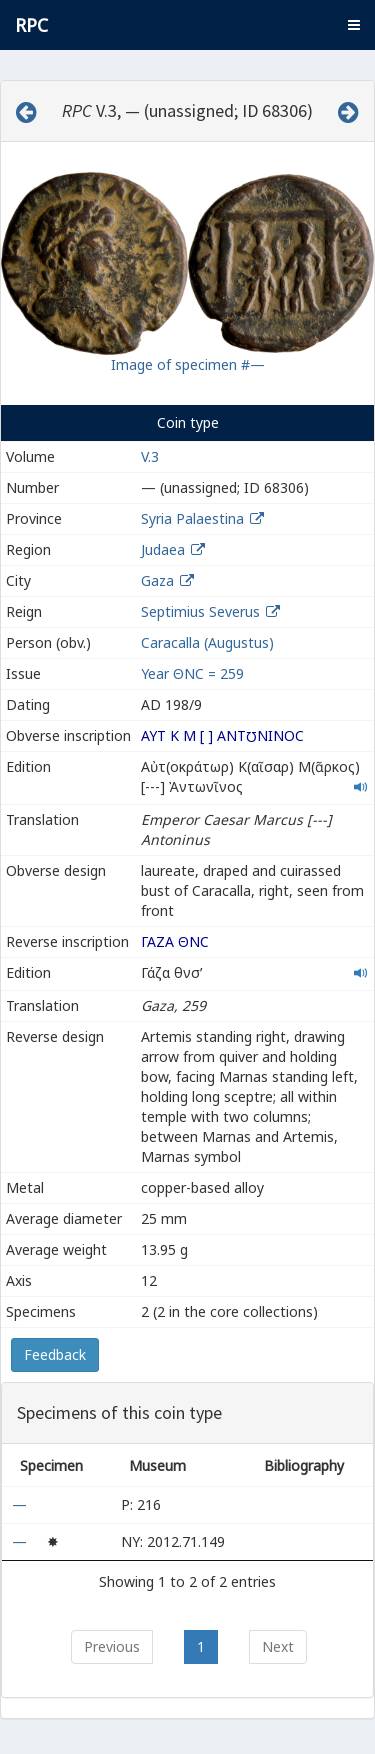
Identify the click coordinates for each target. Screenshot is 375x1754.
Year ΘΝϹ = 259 (192, 673)
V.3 (150, 456)
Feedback (55, 1354)
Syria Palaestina (192, 518)
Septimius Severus (200, 611)
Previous (112, 1646)
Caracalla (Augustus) (207, 642)
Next (278, 1646)
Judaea (163, 549)
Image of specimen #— (188, 364)
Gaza (157, 580)
